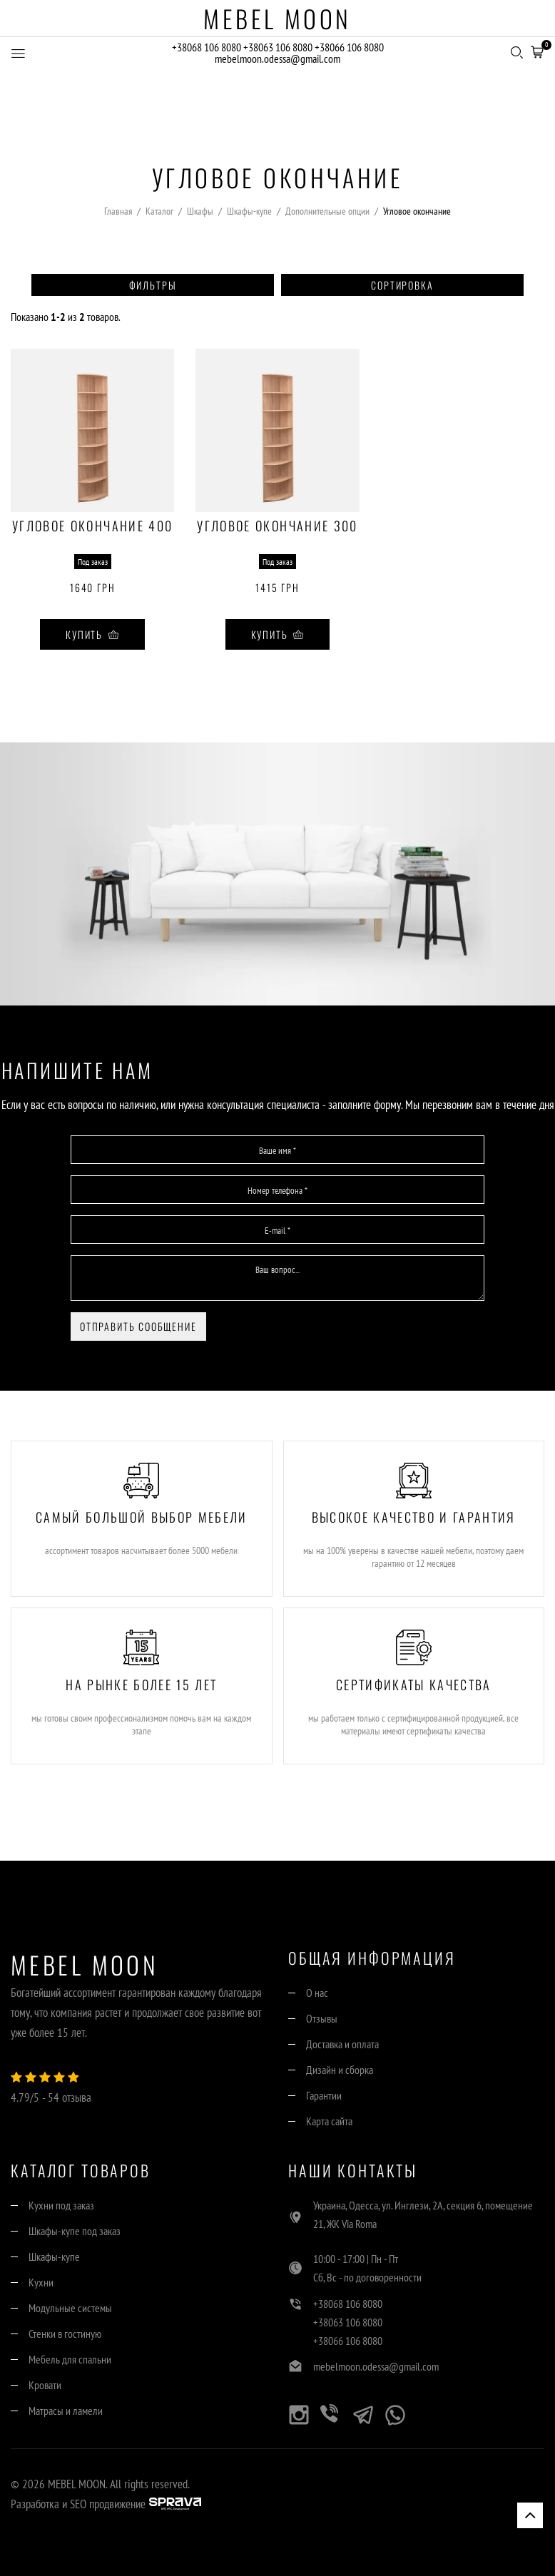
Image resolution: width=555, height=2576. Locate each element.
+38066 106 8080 (349, 48)
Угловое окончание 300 (277, 527)
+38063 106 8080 (277, 48)
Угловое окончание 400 (92, 527)
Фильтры (153, 284)
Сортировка (402, 284)
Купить (92, 634)
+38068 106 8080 (206, 48)
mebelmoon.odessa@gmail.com (277, 59)
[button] (537, 51)
